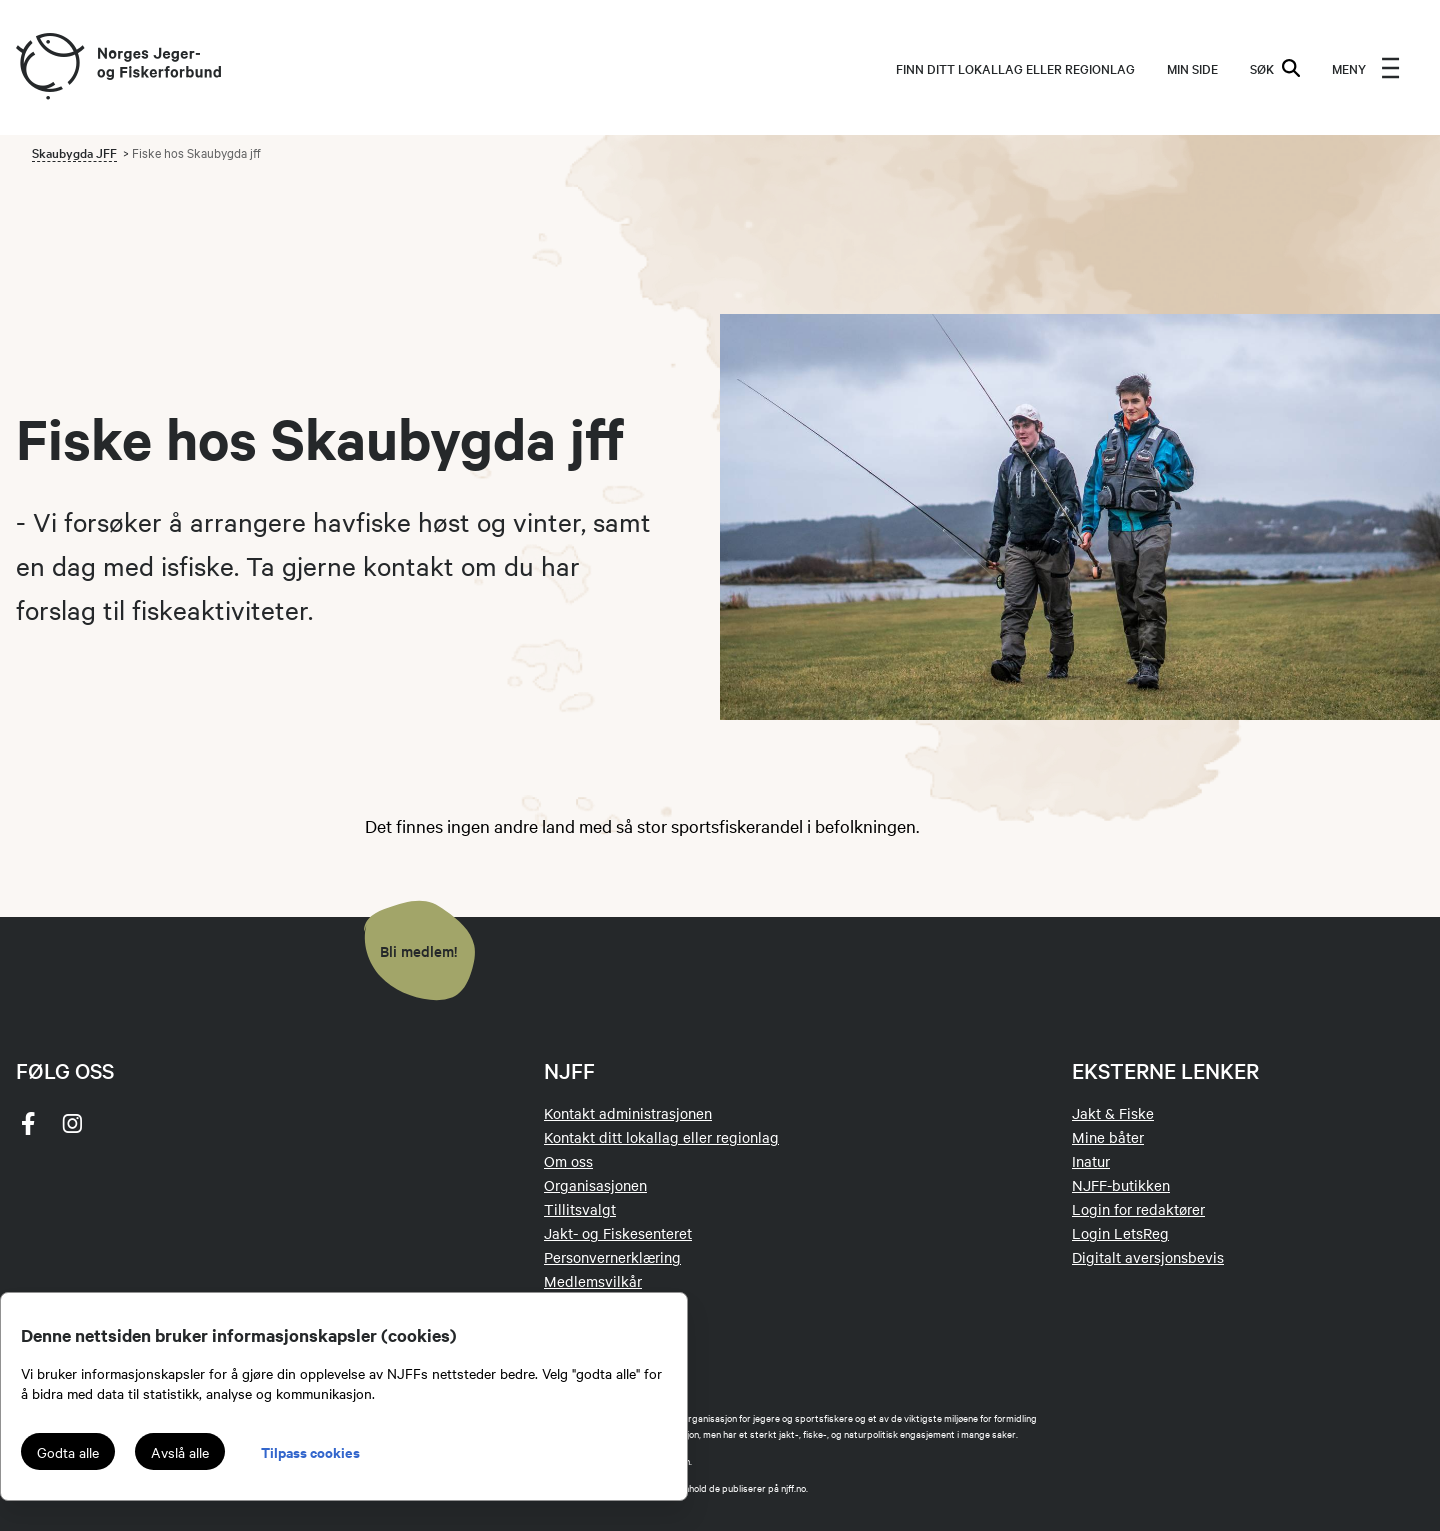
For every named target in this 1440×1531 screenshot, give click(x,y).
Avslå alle (180, 1452)
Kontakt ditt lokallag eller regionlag (661, 1137)
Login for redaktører (1138, 1209)
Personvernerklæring (612, 1257)
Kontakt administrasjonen (628, 1113)
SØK (1275, 68)
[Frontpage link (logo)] (49, 67)
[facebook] (28, 1123)
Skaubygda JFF (74, 152)
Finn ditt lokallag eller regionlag (1015, 68)
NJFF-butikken (1121, 1185)
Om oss (568, 1161)
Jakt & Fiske (1113, 1113)
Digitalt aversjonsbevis (1148, 1257)
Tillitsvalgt (580, 1209)
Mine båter (1108, 1137)
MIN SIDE (1192, 68)
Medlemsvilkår (593, 1281)
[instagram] (72, 1123)
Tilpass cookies (310, 1451)
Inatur (1091, 1161)
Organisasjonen (595, 1185)
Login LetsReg (1120, 1233)
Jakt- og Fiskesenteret (618, 1233)
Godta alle (68, 1452)
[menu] (1366, 68)
